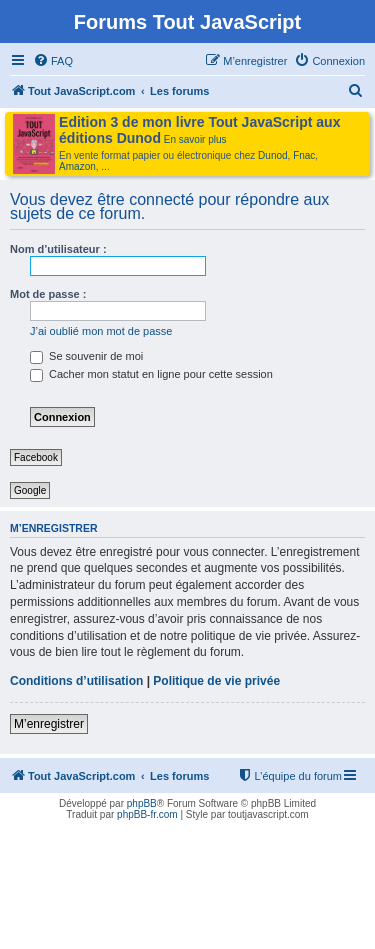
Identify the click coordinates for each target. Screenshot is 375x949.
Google (30, 490)
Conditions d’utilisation (76, 681)
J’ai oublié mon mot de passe (101, 331)
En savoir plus (195, 139)
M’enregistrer (49, 724)
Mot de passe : (48, 294)
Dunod (272, 155)
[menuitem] (53, 61)
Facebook (36, 457)
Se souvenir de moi (86, 356)
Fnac (304, 155)
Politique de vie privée (216, 681)
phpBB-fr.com (147, 814)
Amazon (77, 166)
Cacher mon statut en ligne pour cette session (151, 374)
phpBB (142, 803)
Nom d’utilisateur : (58, 249)
